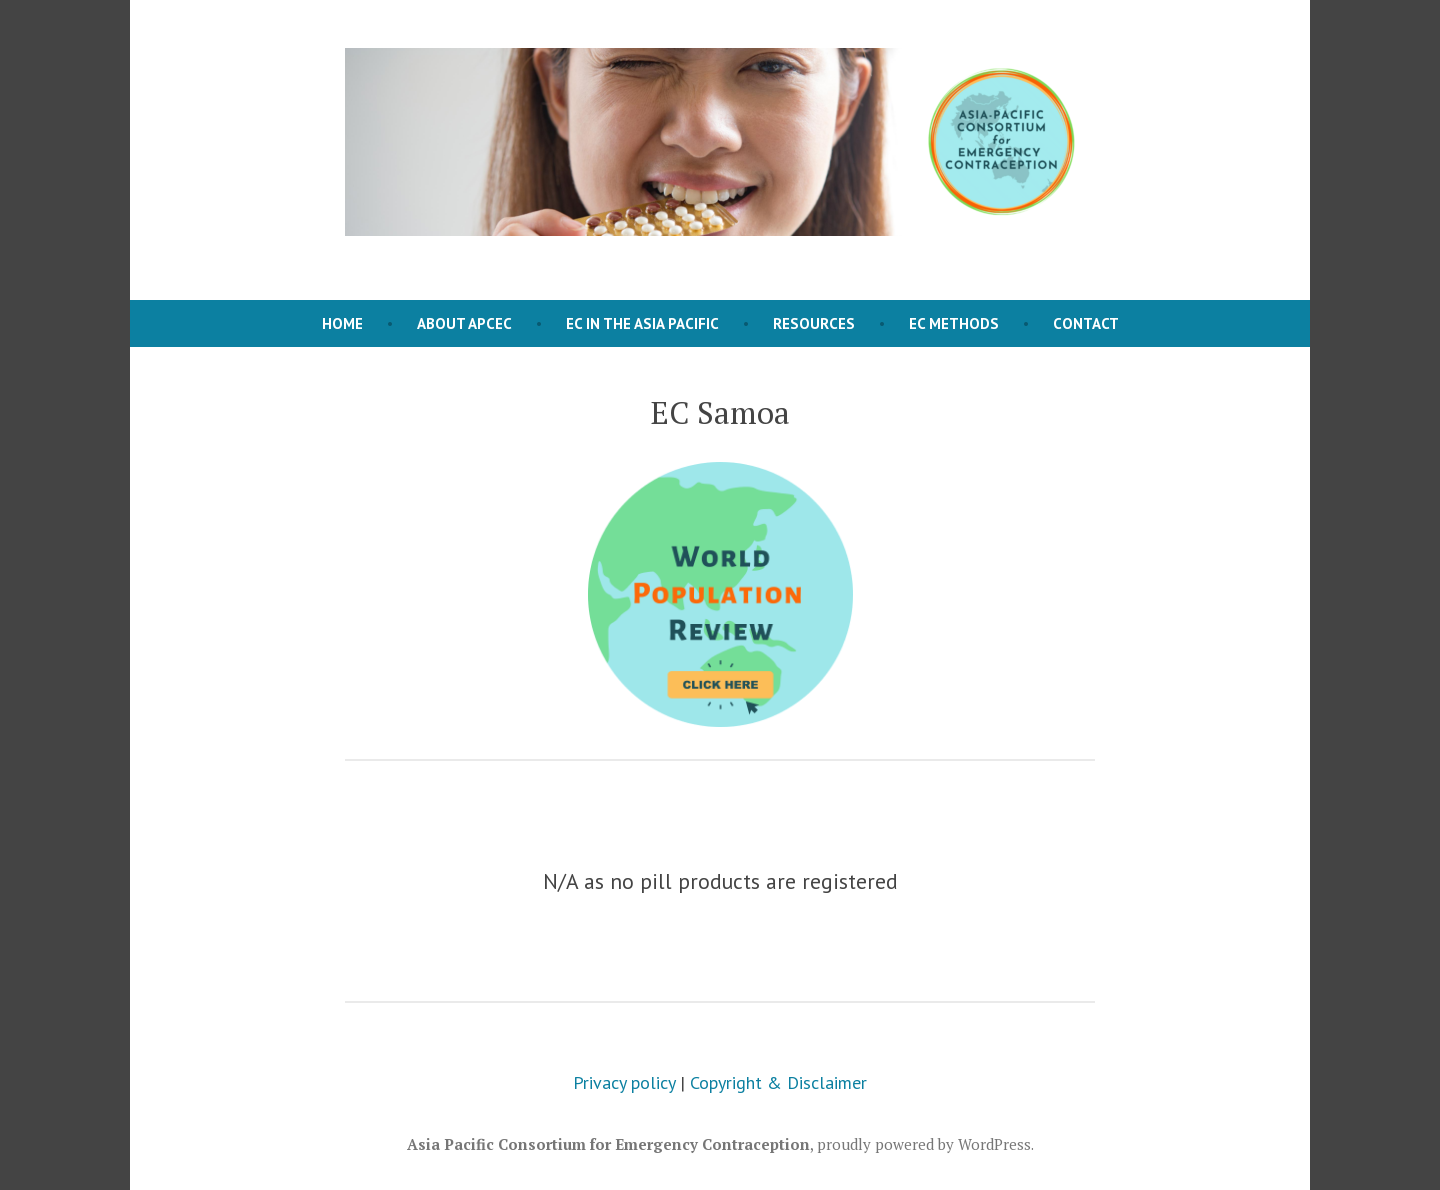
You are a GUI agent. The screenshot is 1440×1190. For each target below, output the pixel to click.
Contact (1086, 323)
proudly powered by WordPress (924, 1144)
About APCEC (464, 323)
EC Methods (954, 323)
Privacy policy (624, 1082)
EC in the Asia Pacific (642, 323)
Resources (814, 323)
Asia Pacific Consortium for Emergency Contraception (608, 1144)
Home (342, 323)
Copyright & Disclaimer (778, 1082)
